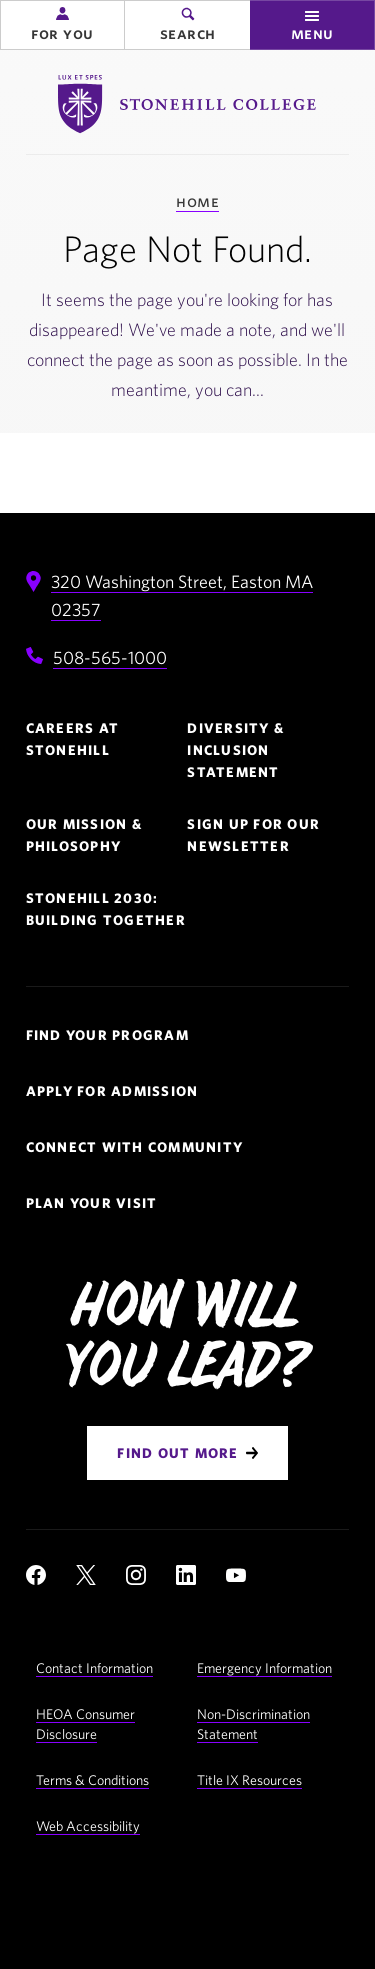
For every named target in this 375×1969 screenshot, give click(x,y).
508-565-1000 (110, 657)
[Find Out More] (187, 1453)
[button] (62, 25)
